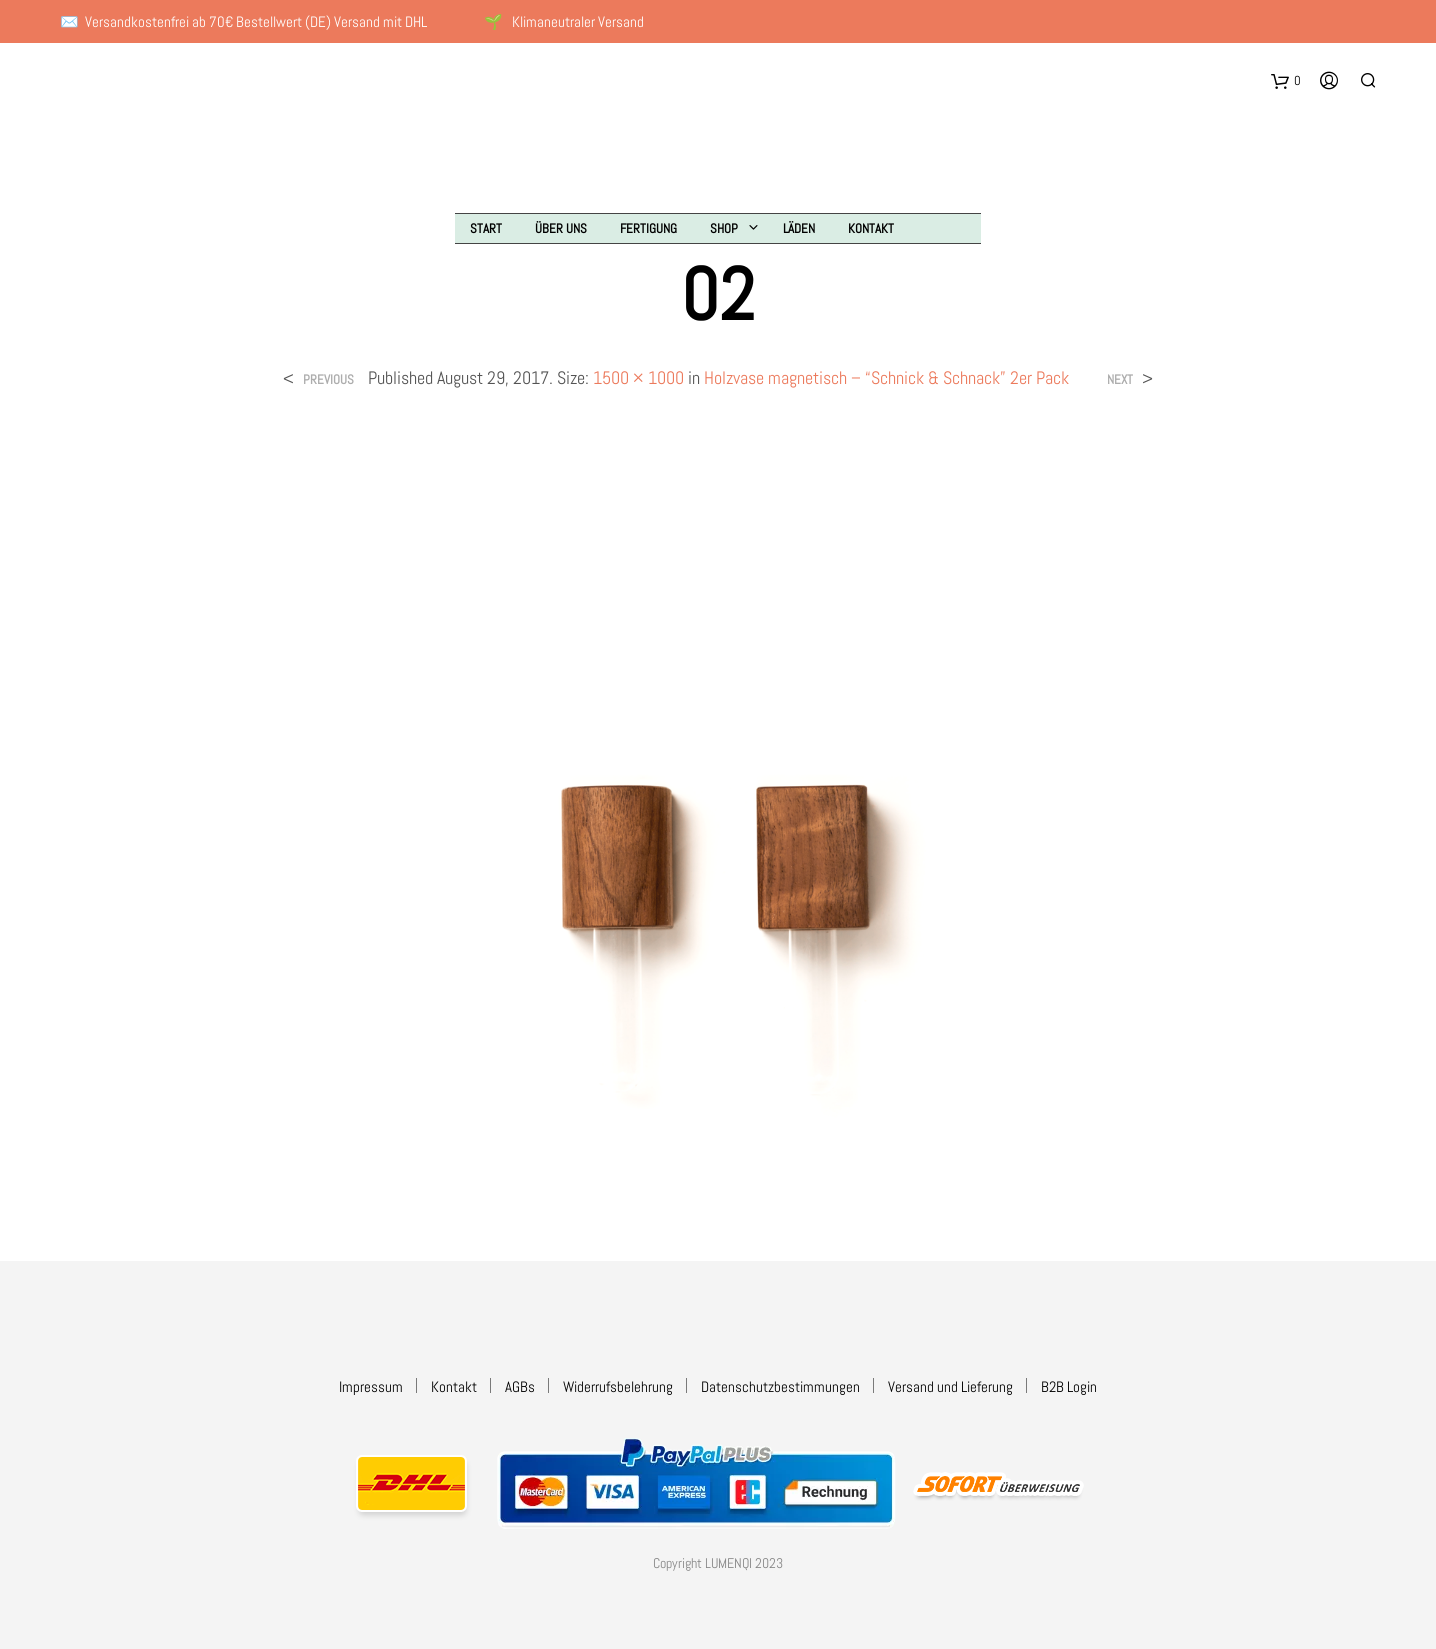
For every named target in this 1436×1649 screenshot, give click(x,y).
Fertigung (648, 228)
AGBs (520, 1386)
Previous (328, 379)
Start (486, 228)
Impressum (371, 1386)
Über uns (561, 228)
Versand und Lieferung (950, 1386)
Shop (724, 228)
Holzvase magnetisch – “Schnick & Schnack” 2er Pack (886, 377)
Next (1120, 379)
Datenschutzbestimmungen (780, 1386)
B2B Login (1069, 1386)
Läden (799, 228)
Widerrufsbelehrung (618, 1386)
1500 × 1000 (638, 377)
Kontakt (871, 228)
